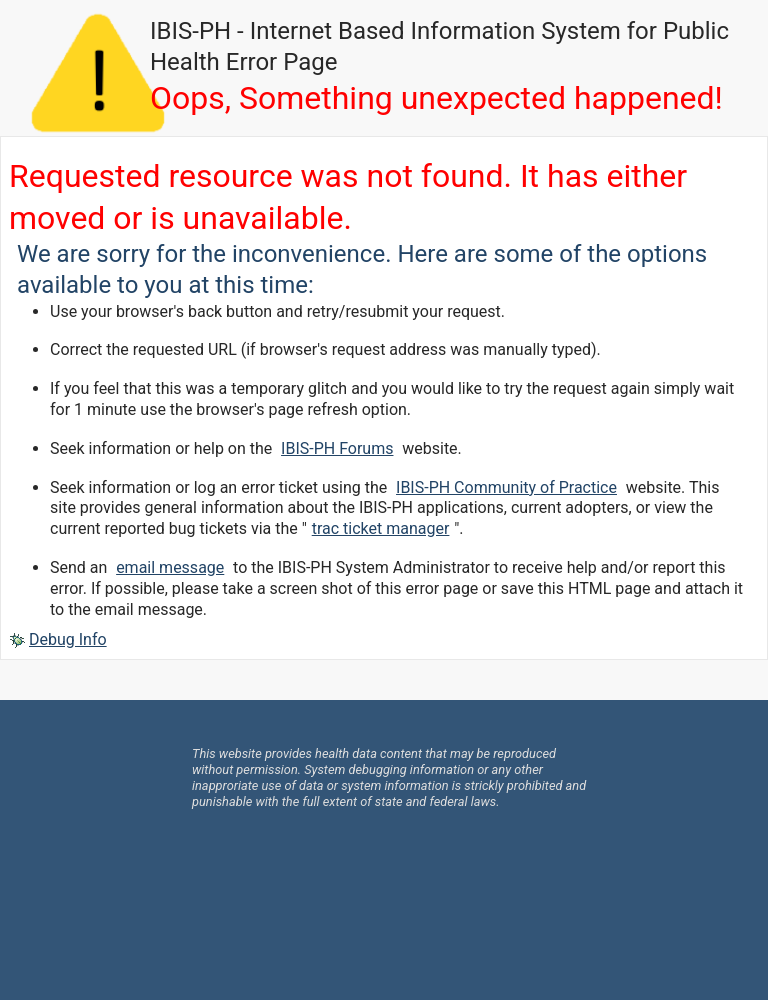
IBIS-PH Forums (337, 448)
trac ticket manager (381, 528)
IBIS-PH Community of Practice (506, 487)
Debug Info (68, 639)
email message (170, 567)
